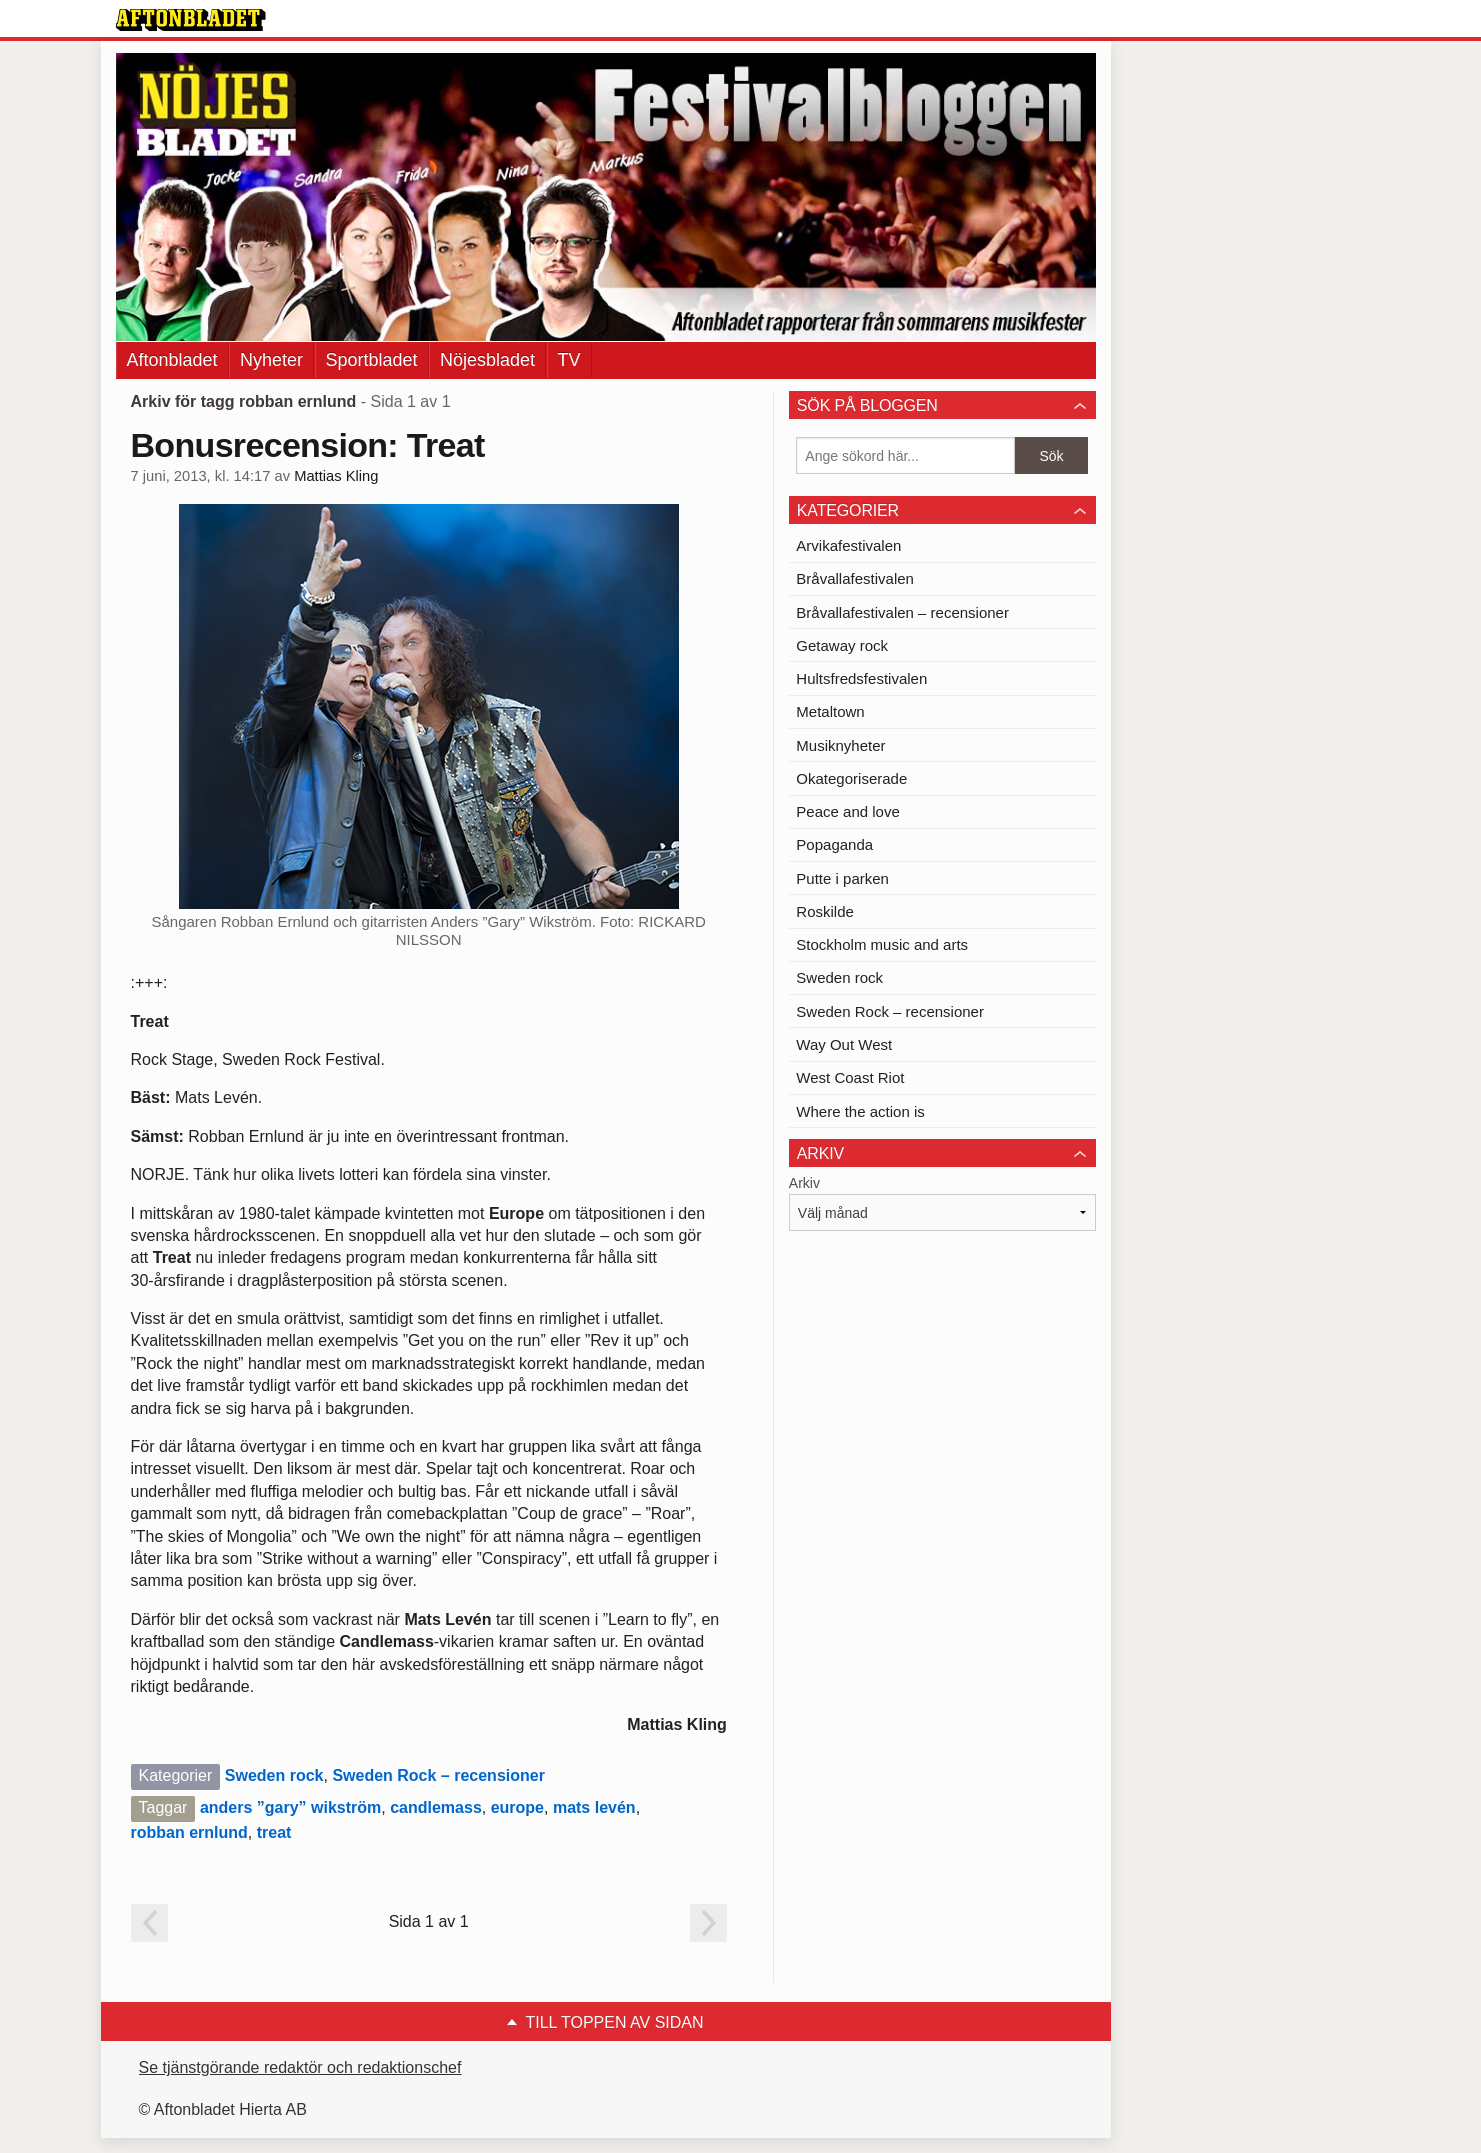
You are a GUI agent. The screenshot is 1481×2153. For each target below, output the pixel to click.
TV (569, 360)
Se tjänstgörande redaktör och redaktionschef (300, 2067)
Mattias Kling (336, 476)
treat (274, 1832)
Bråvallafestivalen (855, 578)
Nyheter (271, 360)
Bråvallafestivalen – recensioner (902, 612)
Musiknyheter (840, 745)
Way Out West (844, 1044)
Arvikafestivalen (848, 545)
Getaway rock (842, 645)
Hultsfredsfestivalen (861, 678)
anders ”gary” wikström (290, 1807)
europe (517, 1807)
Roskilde (825, 911)
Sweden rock (274, 1775)
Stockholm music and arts (882, 944)
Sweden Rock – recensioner (438, 1775)
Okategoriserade (851, 778)
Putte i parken (842, 878)
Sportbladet (372, 360)
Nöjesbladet (487, 360)
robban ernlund (189, 1832)
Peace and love (847, 811)
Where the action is (860, 1111)
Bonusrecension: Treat (308, 445)
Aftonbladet (172, 360)
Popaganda (834, 844)
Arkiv (804, 1183)
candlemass (436, 1807)
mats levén (594, 1807)
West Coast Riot (850, 1077)
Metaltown (830, 711)
